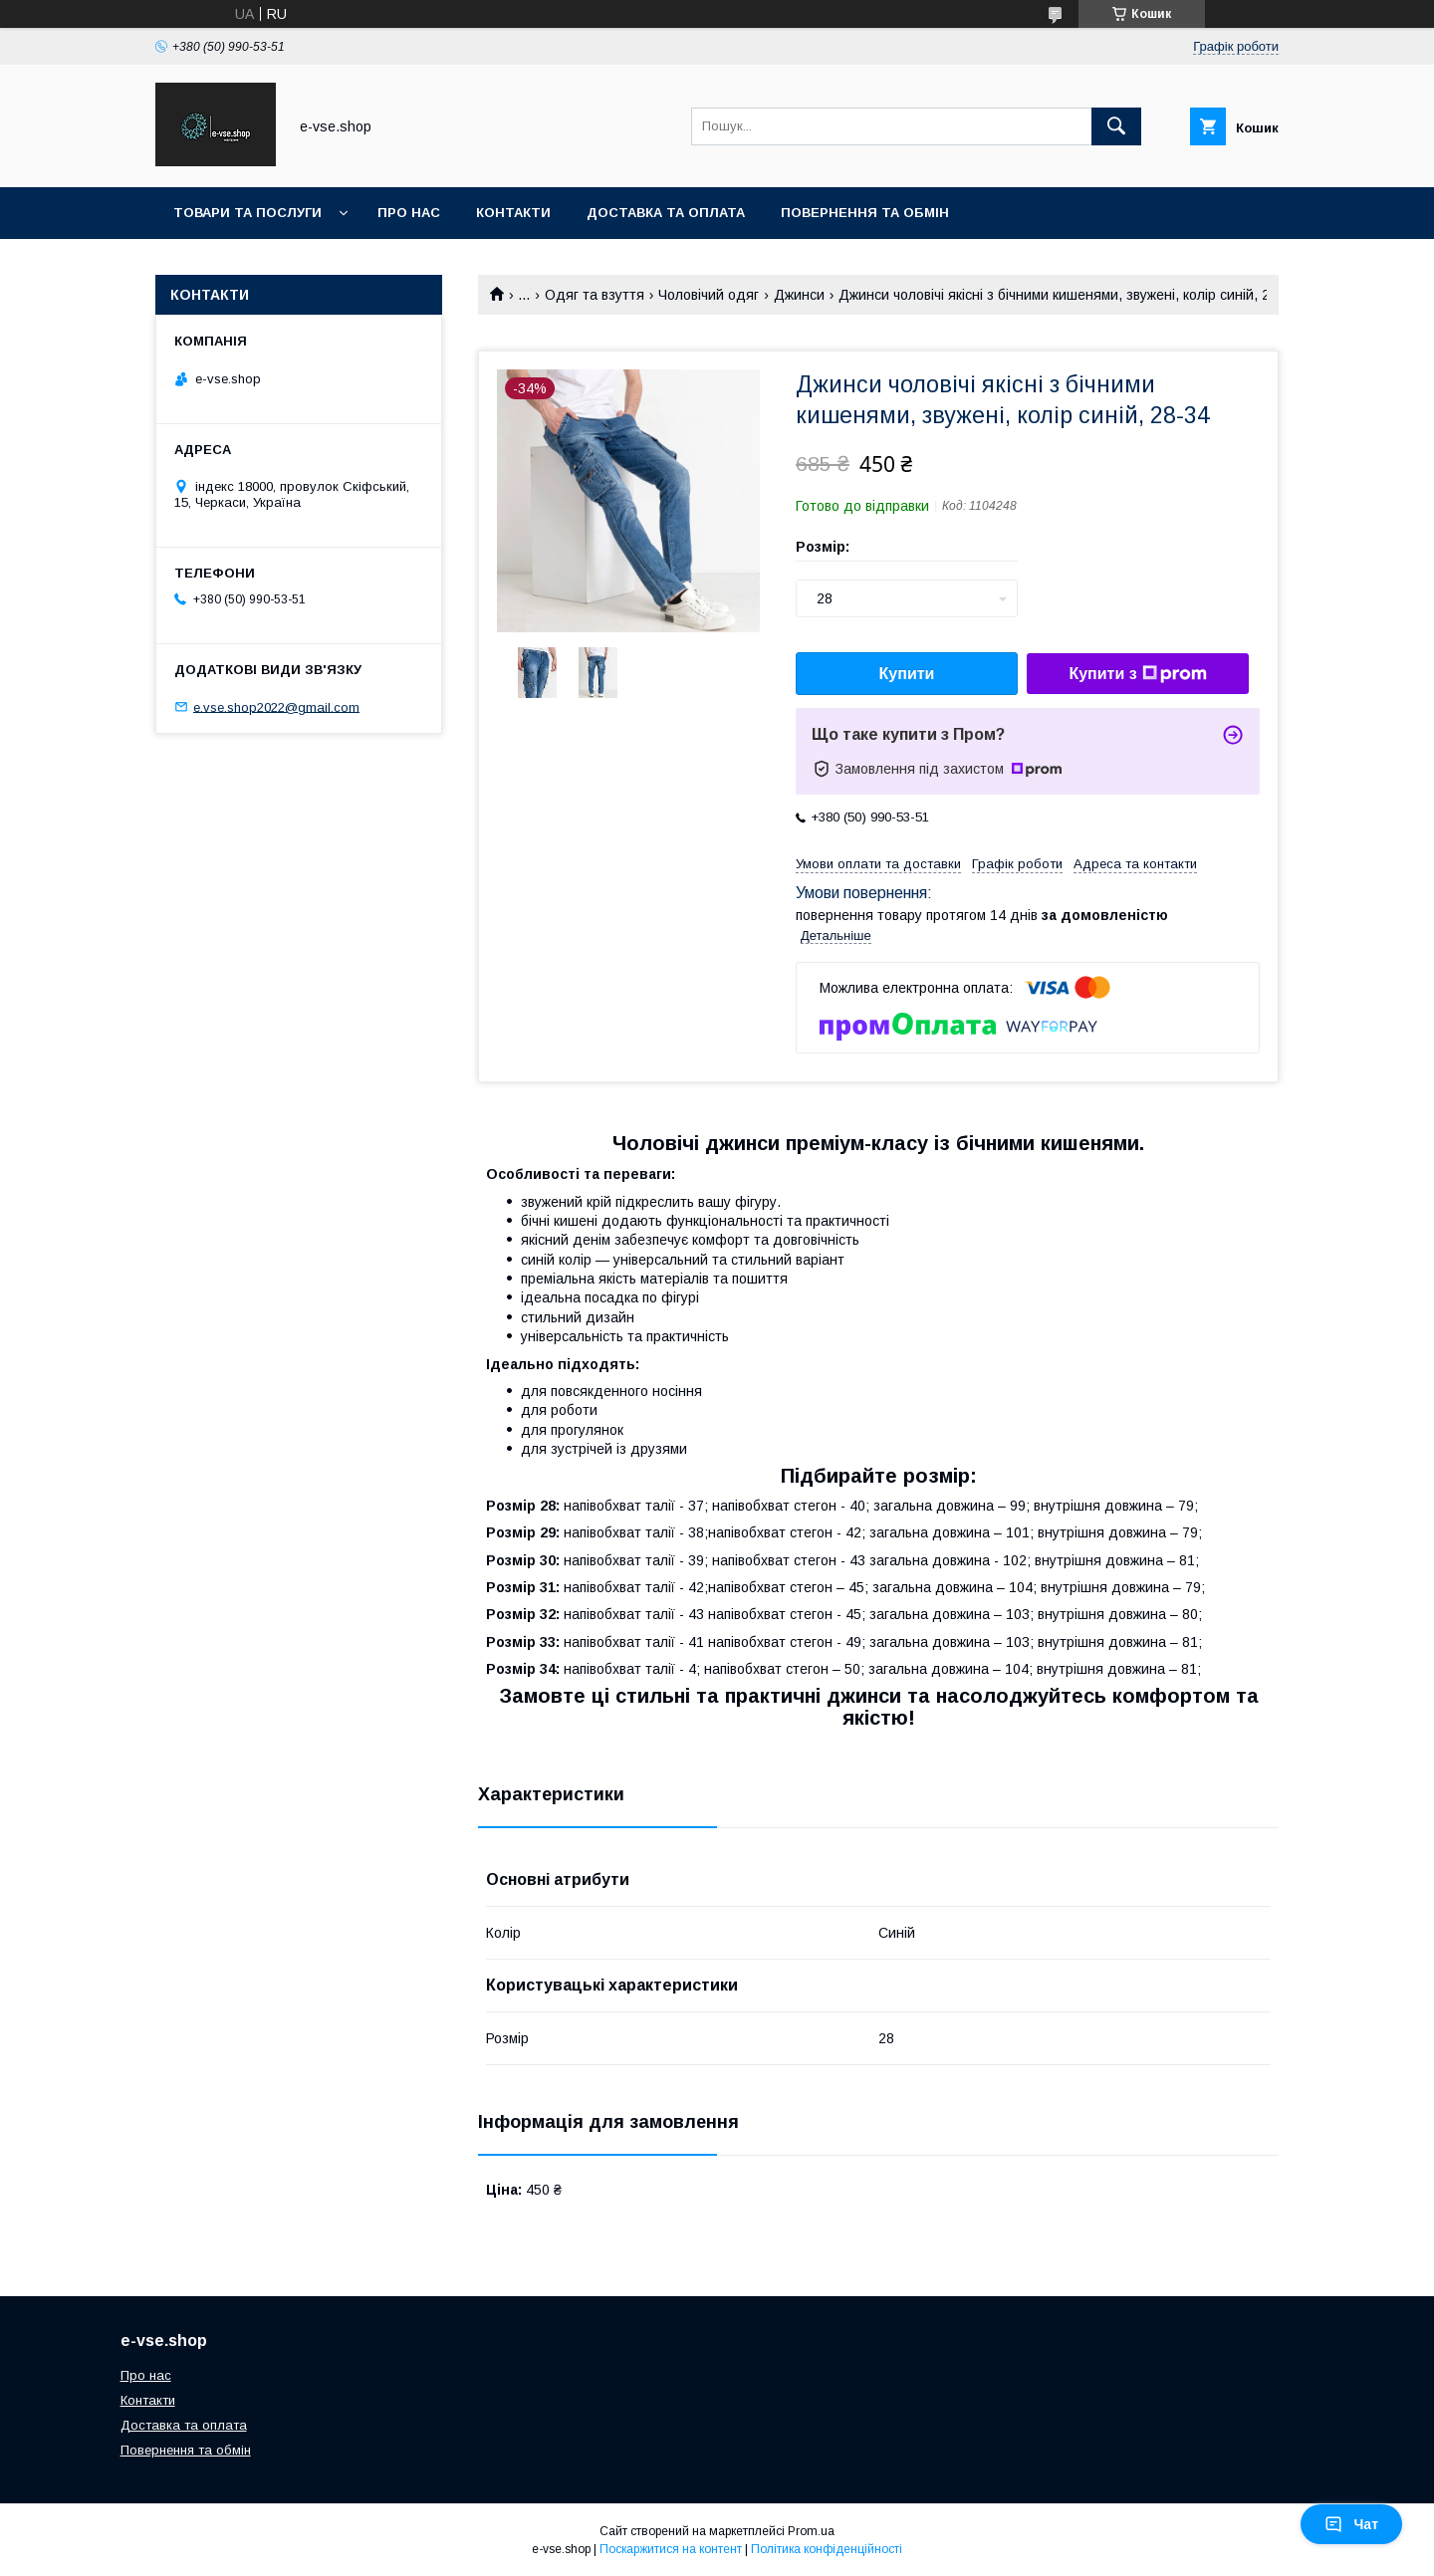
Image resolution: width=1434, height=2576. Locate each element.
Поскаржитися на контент (670, 2549)
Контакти (513, 212)
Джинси (799, 295)
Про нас (408, 212)
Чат (1351, 2524)
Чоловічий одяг (708, 295)
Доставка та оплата (666, 212)
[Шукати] (1116, 126)
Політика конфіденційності (826, 2549)
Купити (907, 673)
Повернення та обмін (865, 212)
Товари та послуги (247, 212)
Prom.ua (811, 2531)
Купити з (1137, 674)
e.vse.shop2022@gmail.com (276, 706)
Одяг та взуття (594, 295)
